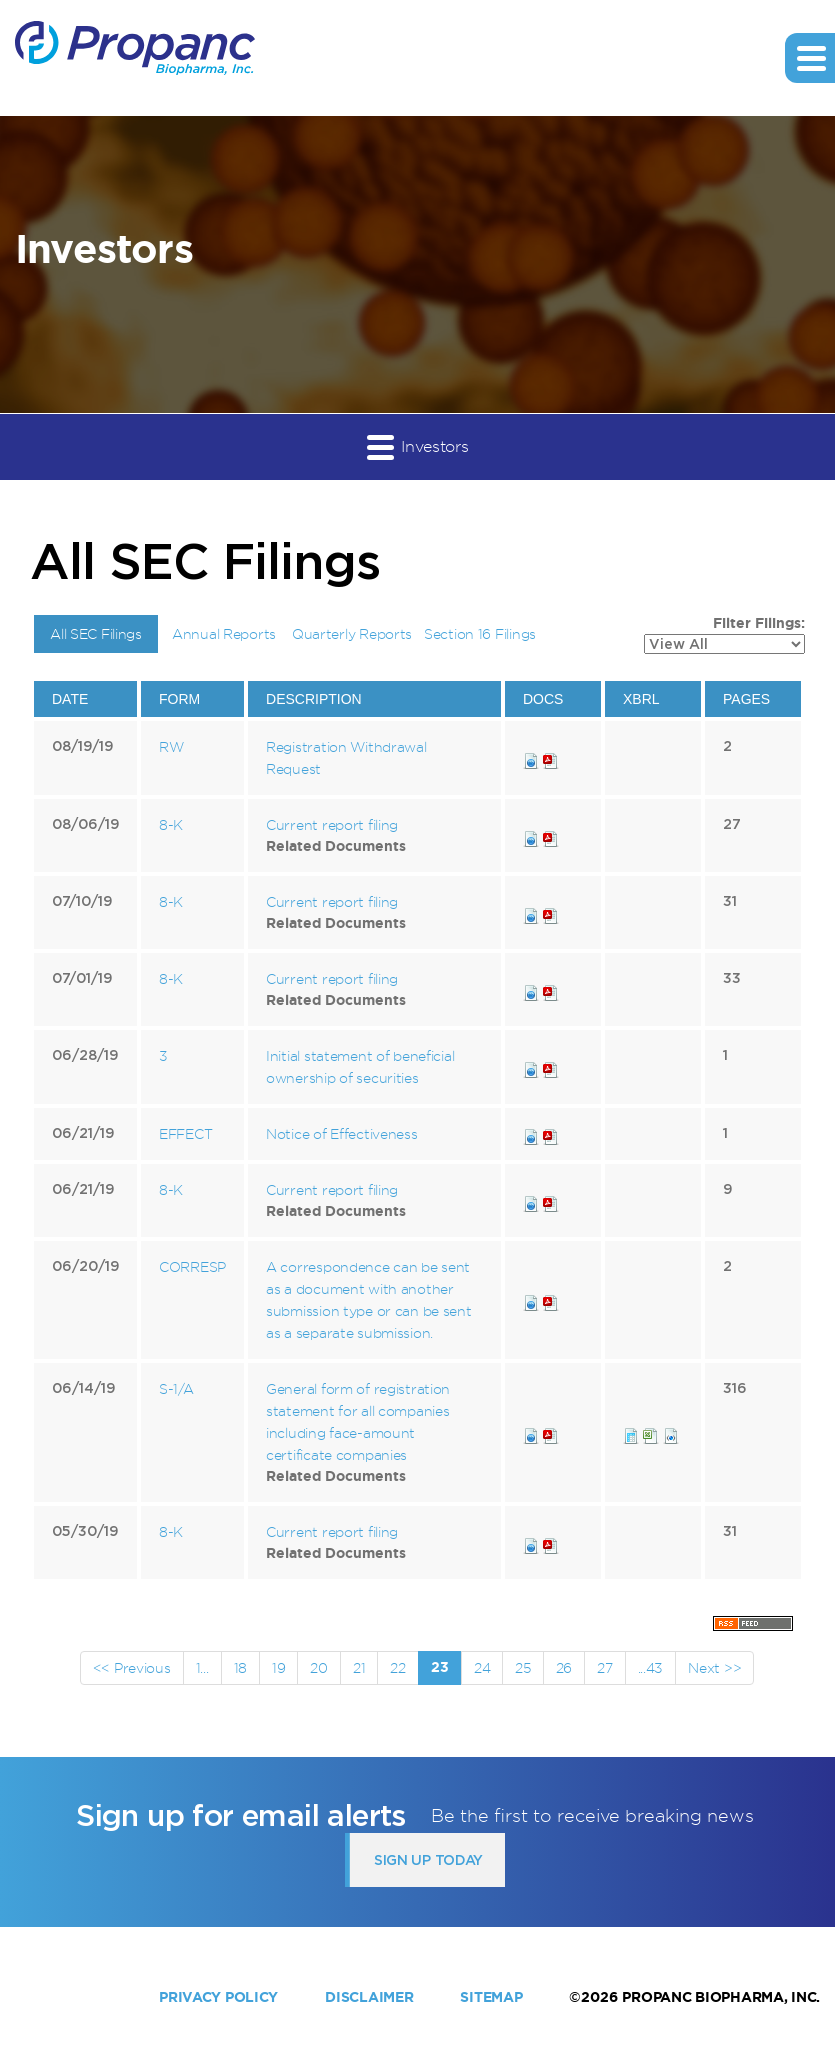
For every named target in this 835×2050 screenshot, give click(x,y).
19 (278, 1667)
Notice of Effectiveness (342, 1133)
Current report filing (332, 824)
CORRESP (192, 1266)
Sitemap (491, 1997)
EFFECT (185, 1133)
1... (202, 1667)
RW (171, 746)
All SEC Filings (96, 633)
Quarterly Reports (352, 633)
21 (359, 1667)
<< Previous (132, 1667)
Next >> (714, 1667)
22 (397, 1667)
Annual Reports (224, 633)
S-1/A (176, 1388)
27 (604, 1667)
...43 (651, 1667)
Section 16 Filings (480, 633)
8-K (171, 824)
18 (240, 1667)
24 (482, 1667)
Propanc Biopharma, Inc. (721, 1997)
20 (318, 1667)
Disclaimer (369, 1997)
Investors (418, 446)
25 (522, 1667)
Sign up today (428, 1860)
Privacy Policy (218, 1997)
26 (564, 1667)
